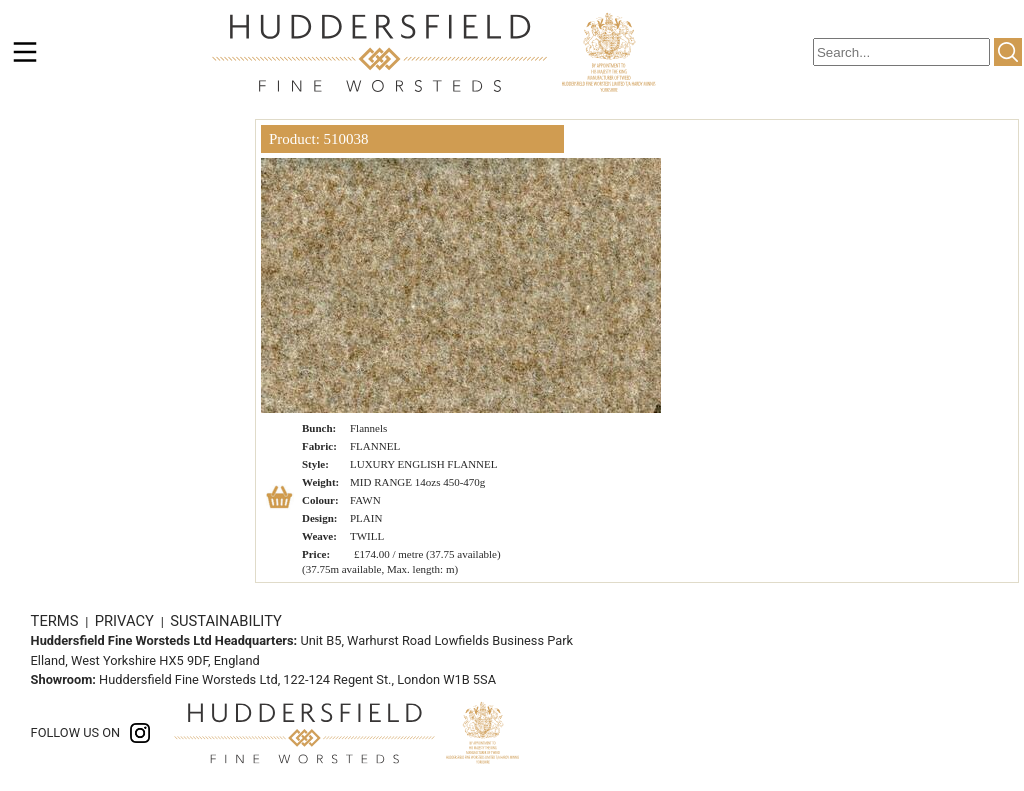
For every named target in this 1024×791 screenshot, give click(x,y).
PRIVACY (126, 621)
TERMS (56, 621)
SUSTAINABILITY (226, 621)
